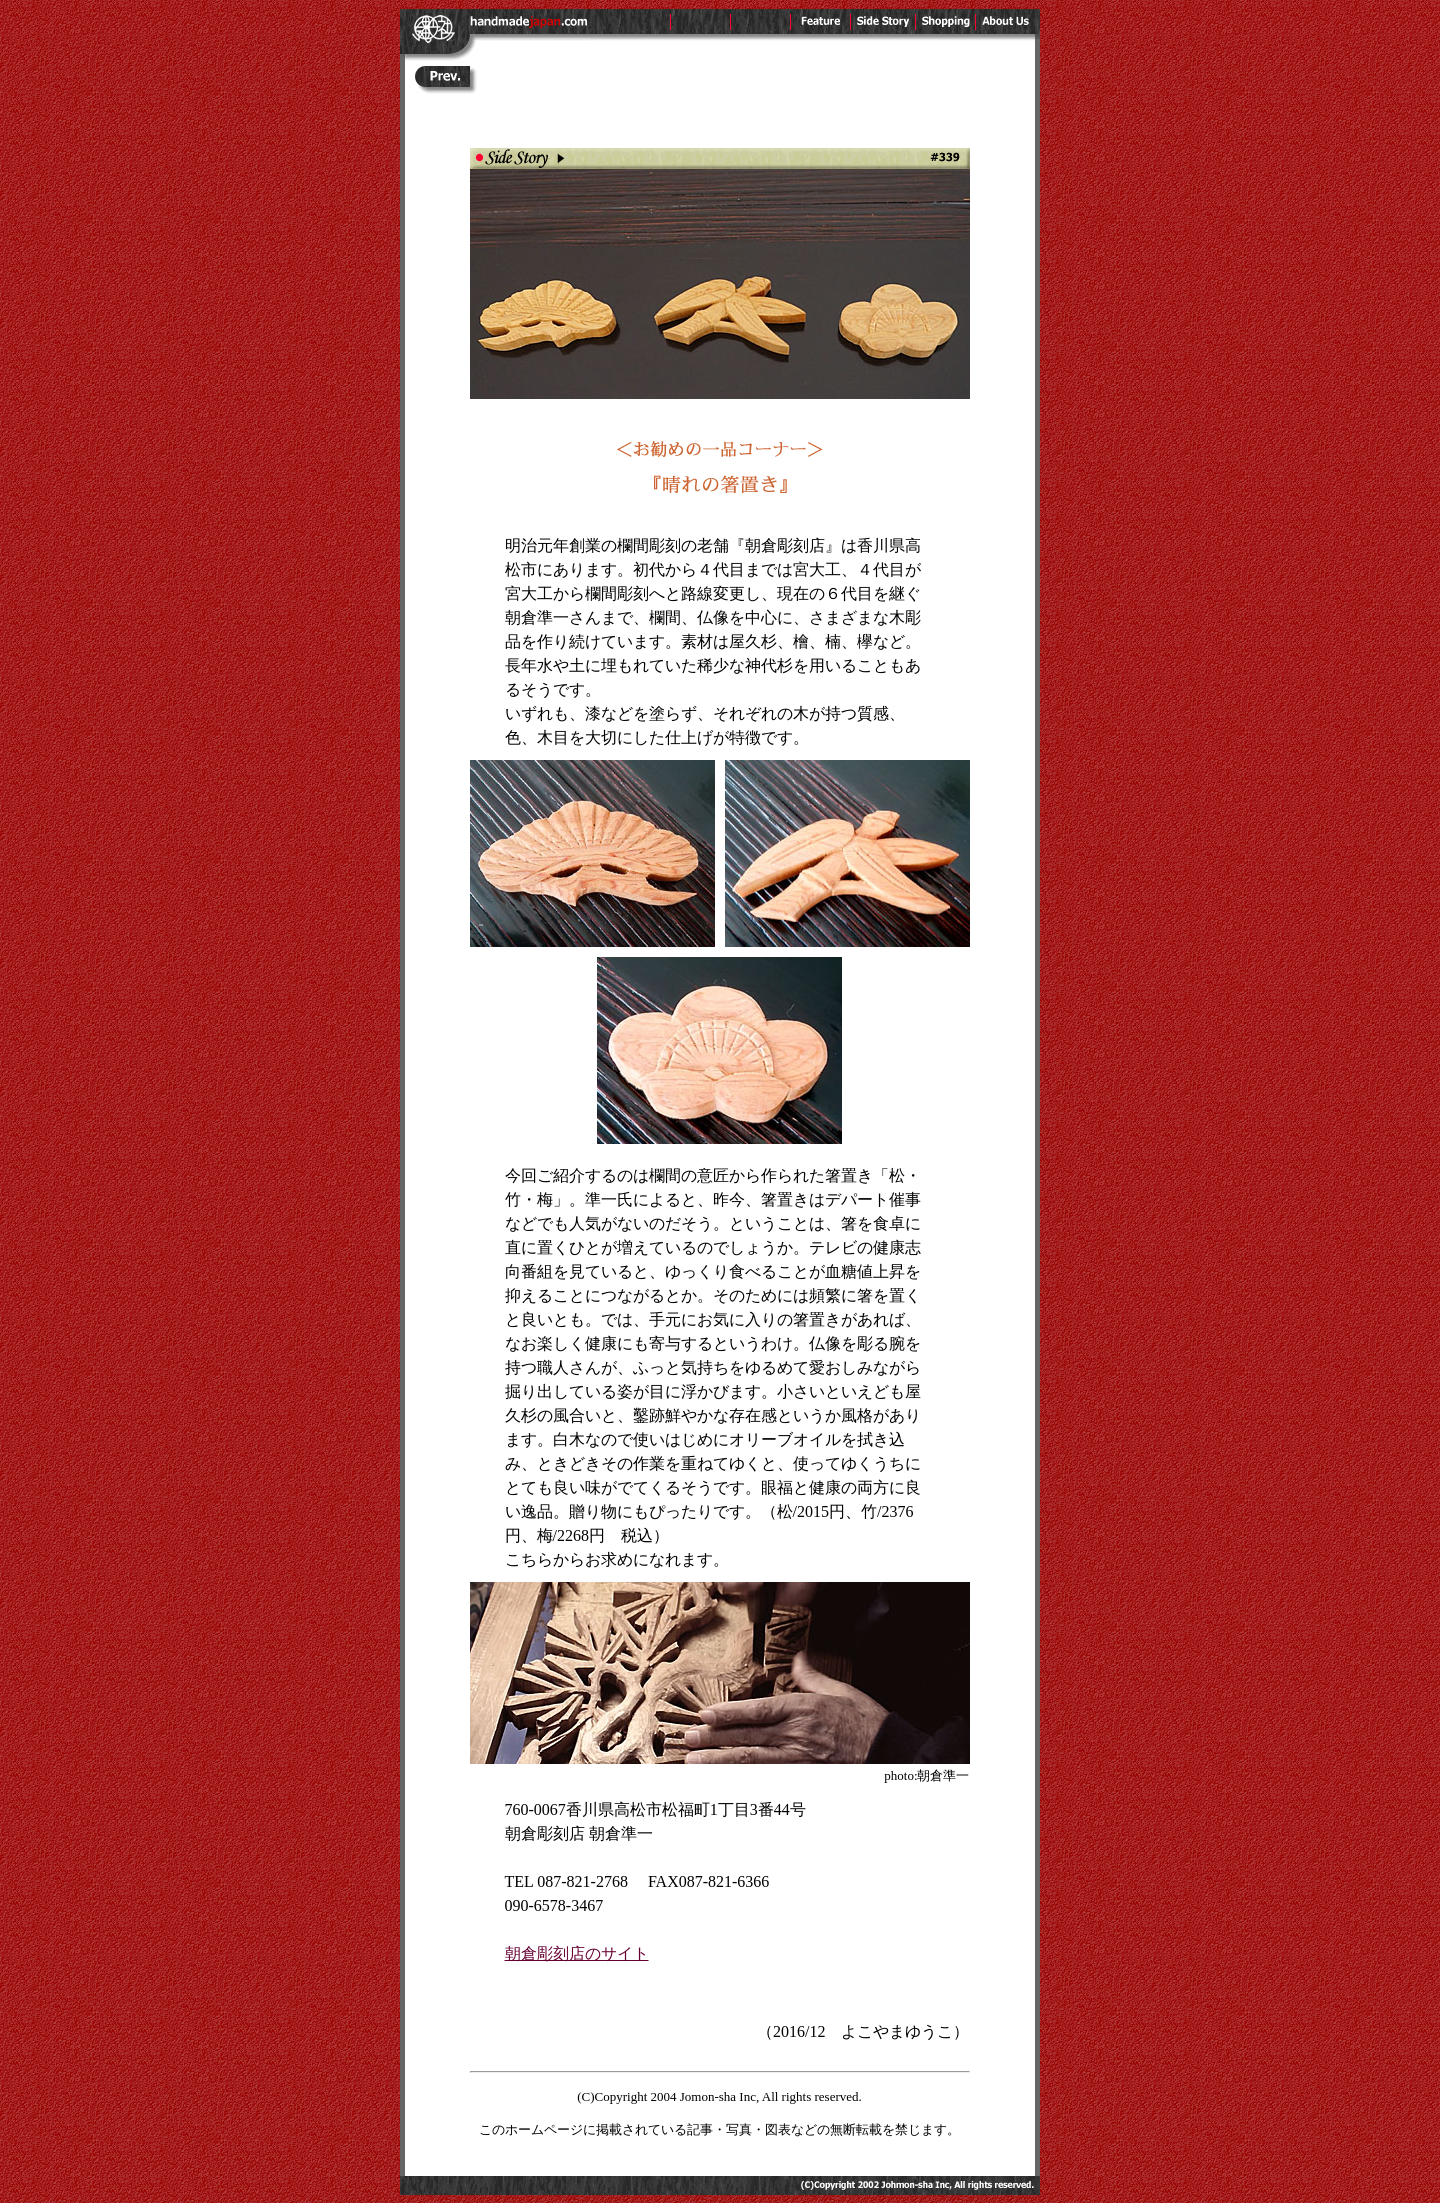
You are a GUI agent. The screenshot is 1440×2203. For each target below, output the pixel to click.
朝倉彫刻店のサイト (577, 1953)
